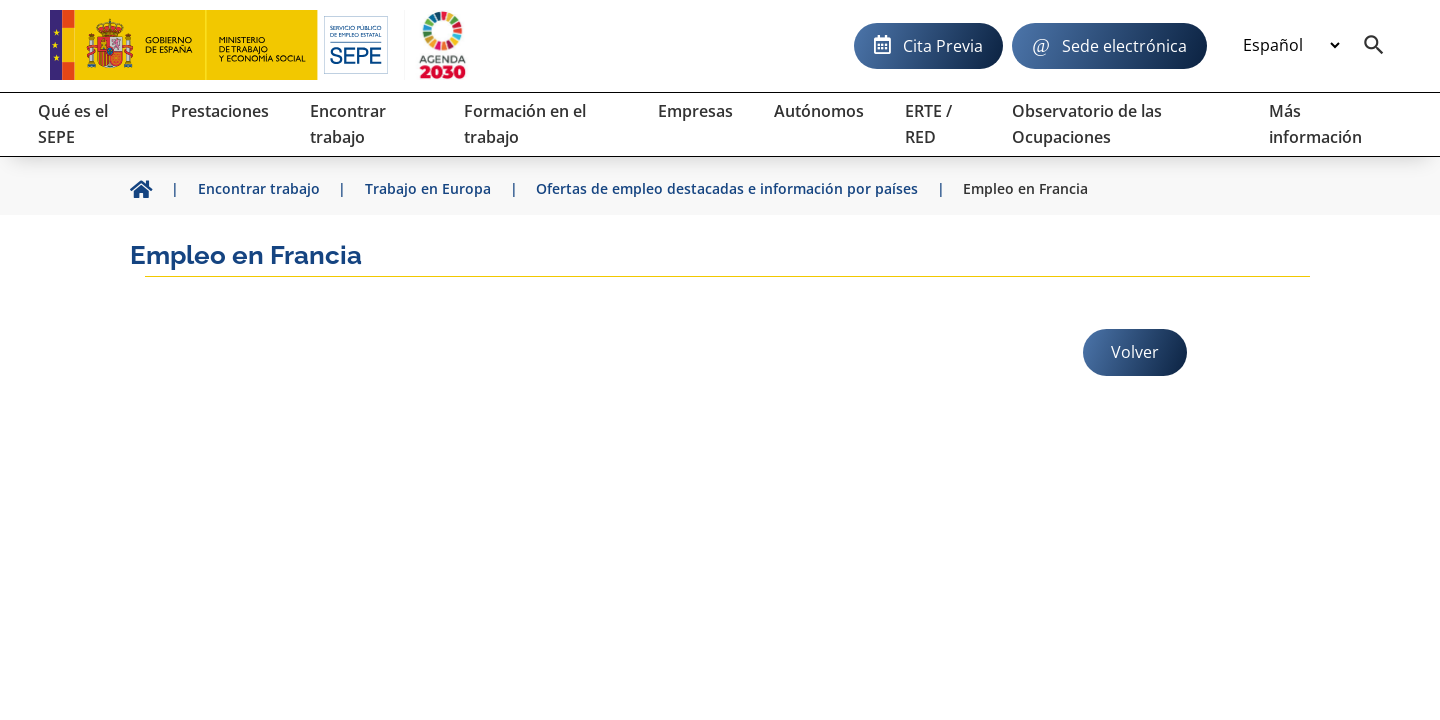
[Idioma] (1291, 46)
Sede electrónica (1124, 46)
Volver (1135, 352)
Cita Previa (943, 46)
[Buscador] (1374, 46)
